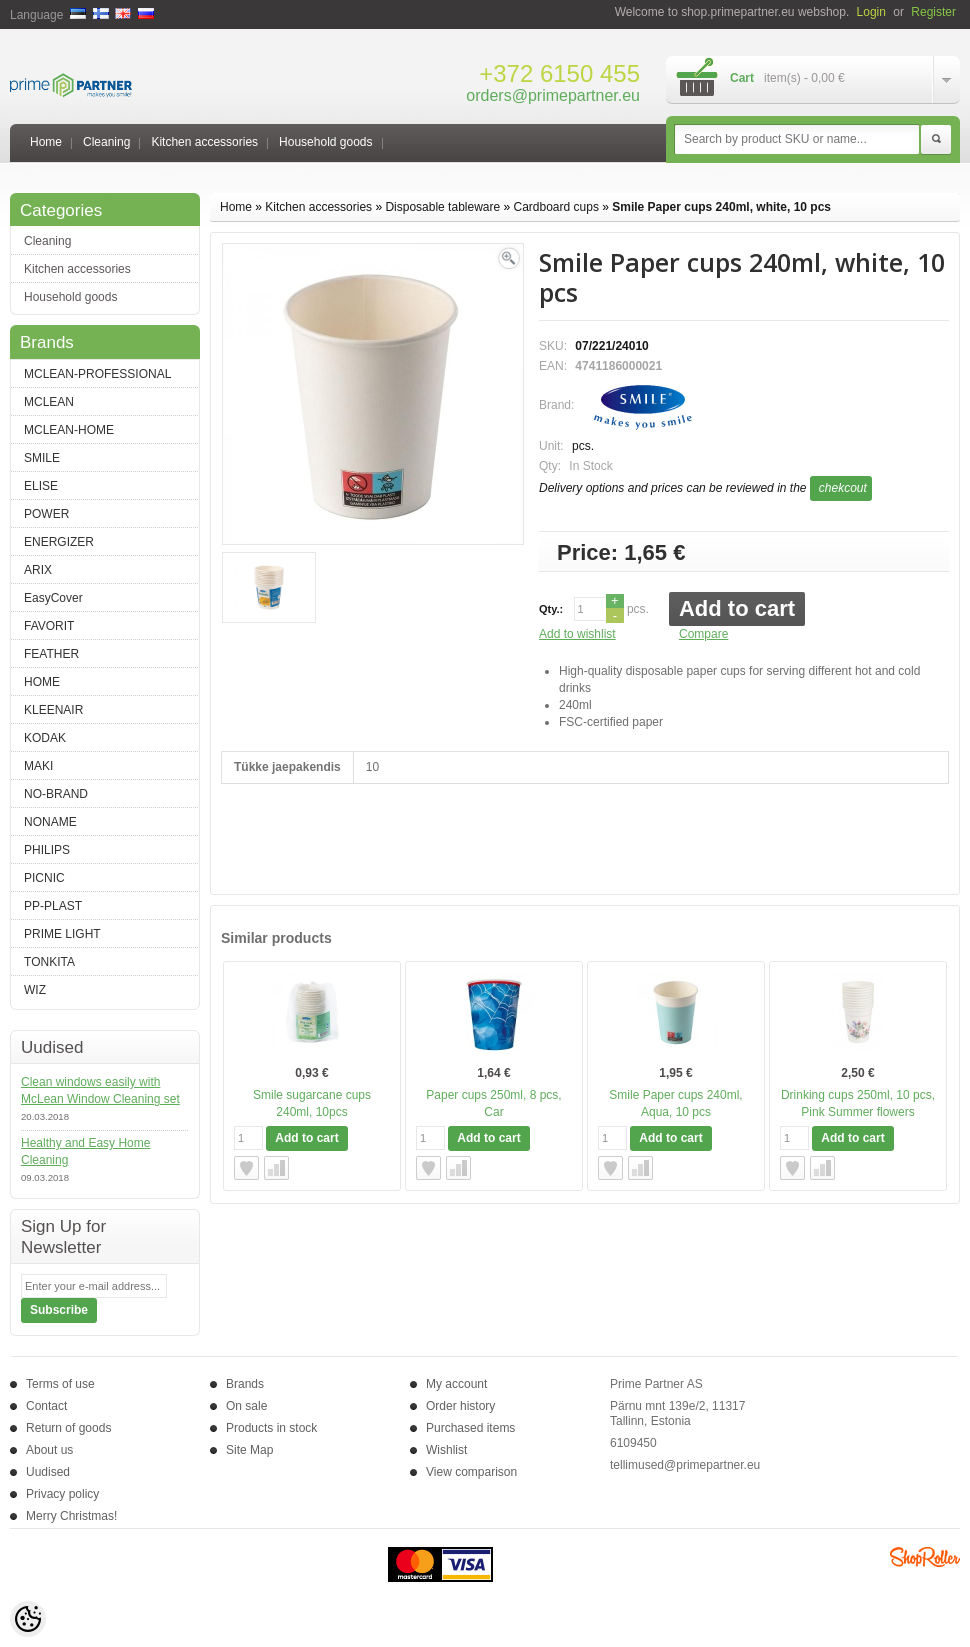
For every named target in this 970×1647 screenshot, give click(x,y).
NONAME (50, 822)
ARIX (38, 570)
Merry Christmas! (71, 1516)
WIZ (35, 990)
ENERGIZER (59, 542)
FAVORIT (49, 626)
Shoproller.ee (925, 1557)
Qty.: (551, 609)
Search (936, 140)
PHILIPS (47, 850)
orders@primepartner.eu (553, 95)
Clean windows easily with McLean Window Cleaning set (100, 1090)
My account (456, 1384)
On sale (246, 1406)
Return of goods (68, 1428)
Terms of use (60, 1384)
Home (46, 142)
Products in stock (271, 1428)
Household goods (325, 142)
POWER (46, 514)
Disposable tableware (442, 207)
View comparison (471, 1472)
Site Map (249, 1450)
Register (933, 12)
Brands (245, 1384)
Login (871, 12)
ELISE (41, 486)
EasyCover (53, 598)
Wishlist (446, 1450)
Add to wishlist (577, 634)
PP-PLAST (53, 906)
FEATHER (51, 654)
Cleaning (106, 142)
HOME (42, 682)
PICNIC (44, 878)
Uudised (48, 1472)
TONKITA (49, 962)
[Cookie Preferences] (28, 1619)
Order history (460, 1406)
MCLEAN (49, 402)
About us (49, 1450)
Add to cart (737, 608)
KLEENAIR (53, 710)
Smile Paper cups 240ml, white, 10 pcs (721, 207)
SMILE (42, 458)
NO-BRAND (56, 794)
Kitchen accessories (204, 142)
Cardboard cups (556, 207)
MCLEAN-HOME (69, 430)
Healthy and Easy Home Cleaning (85, 1151)
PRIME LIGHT (62, 934)
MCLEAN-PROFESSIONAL (97, 374)
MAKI (38, 766)
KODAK (45, 738)
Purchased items (470, 1428)
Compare (703, 634)
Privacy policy (62, 1494)
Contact (46, 1406)
